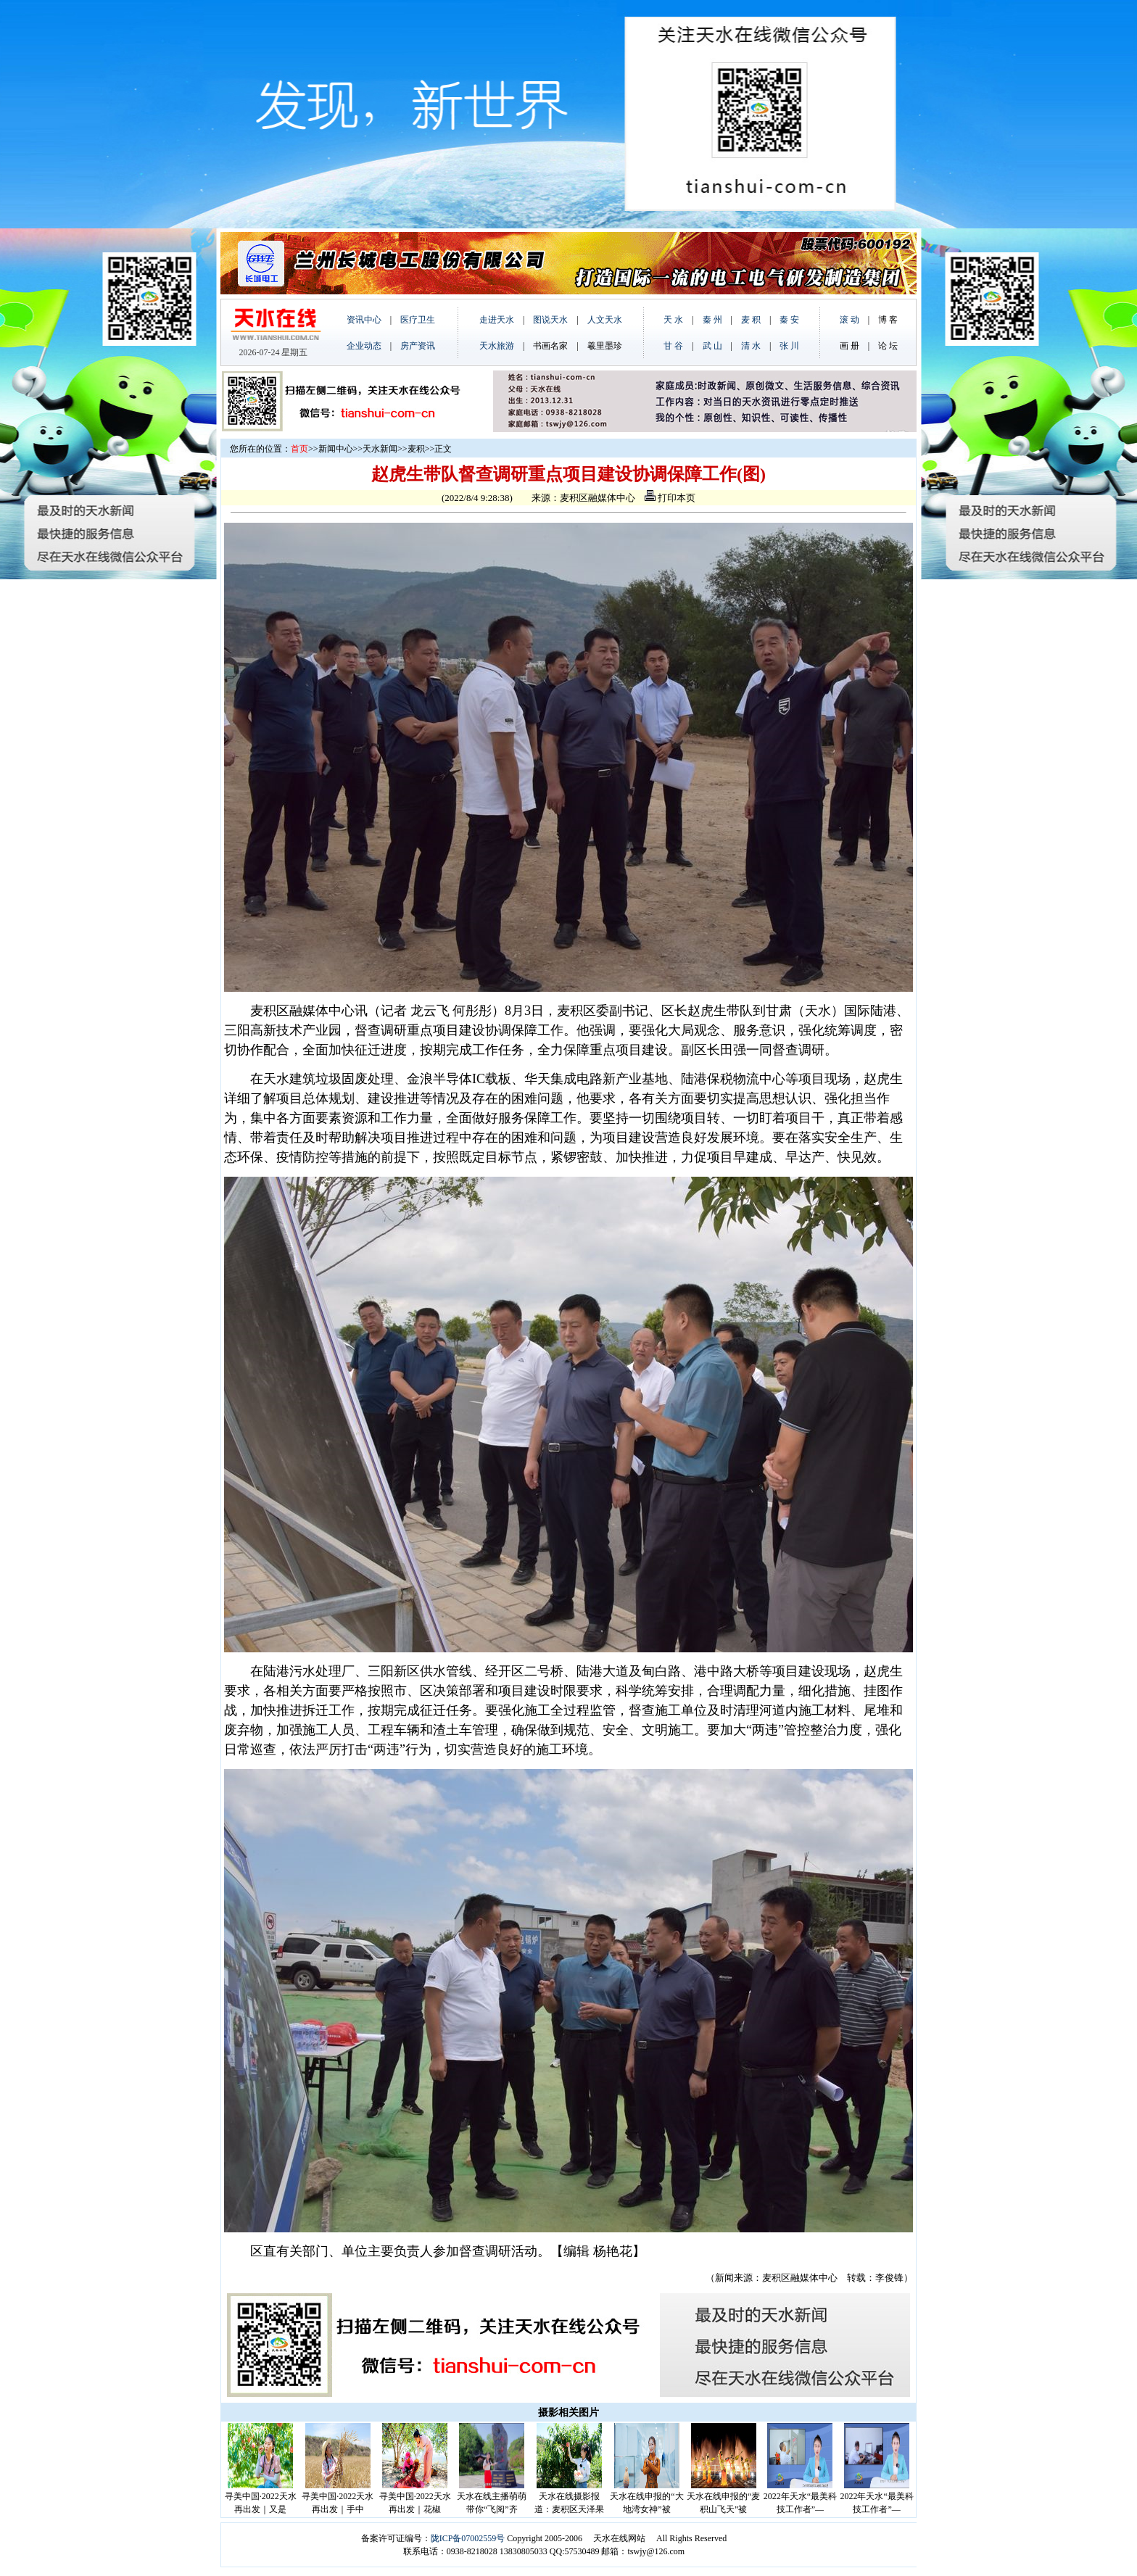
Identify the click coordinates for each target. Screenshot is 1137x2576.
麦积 (416, 449)
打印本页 (670, 497)
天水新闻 (380, 449)
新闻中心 (335, 449)
